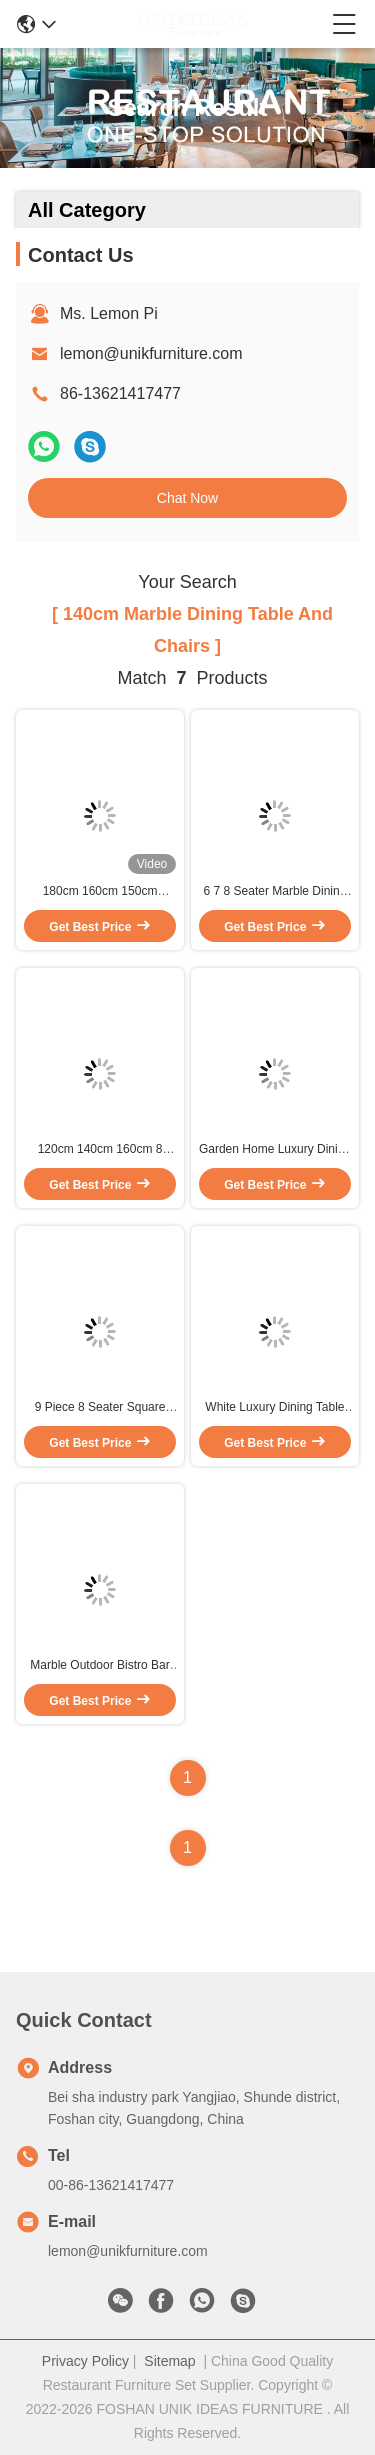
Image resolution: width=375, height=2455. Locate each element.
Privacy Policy (85, 2361)
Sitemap (169, 2361)
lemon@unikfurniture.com (151, 353)
